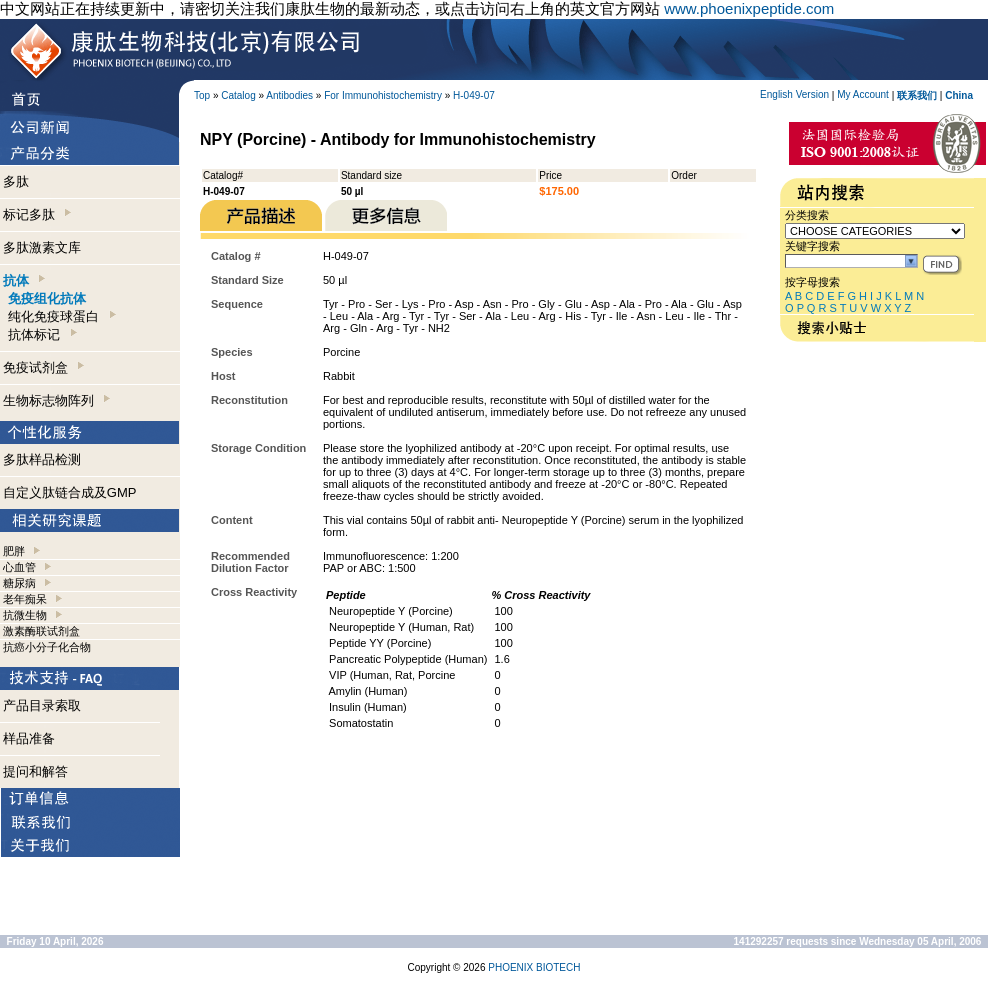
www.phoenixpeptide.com (749, 8)
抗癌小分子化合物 (47, 647)
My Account (863, 94)
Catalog (238, 95)
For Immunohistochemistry (383, 95)
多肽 (16, 181)
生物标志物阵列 (56, 400)
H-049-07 (474, 95)
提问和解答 (35, 771)
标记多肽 (37, 214)
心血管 (19, 567)
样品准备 (29, 738)
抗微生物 (25, 615)
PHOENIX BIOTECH (534, 967)
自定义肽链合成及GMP (70, 492)
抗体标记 (42, 334)
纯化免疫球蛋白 (61, 316)
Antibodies (289, 95)
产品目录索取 (42, 705)
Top (202, 95)
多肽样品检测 (42, 459)
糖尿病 (19, 583)
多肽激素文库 (42, 247)
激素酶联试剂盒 (41, 631)
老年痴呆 (25, 599)
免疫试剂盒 (43, 367)
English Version (794, 94)
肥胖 (14, 551)
